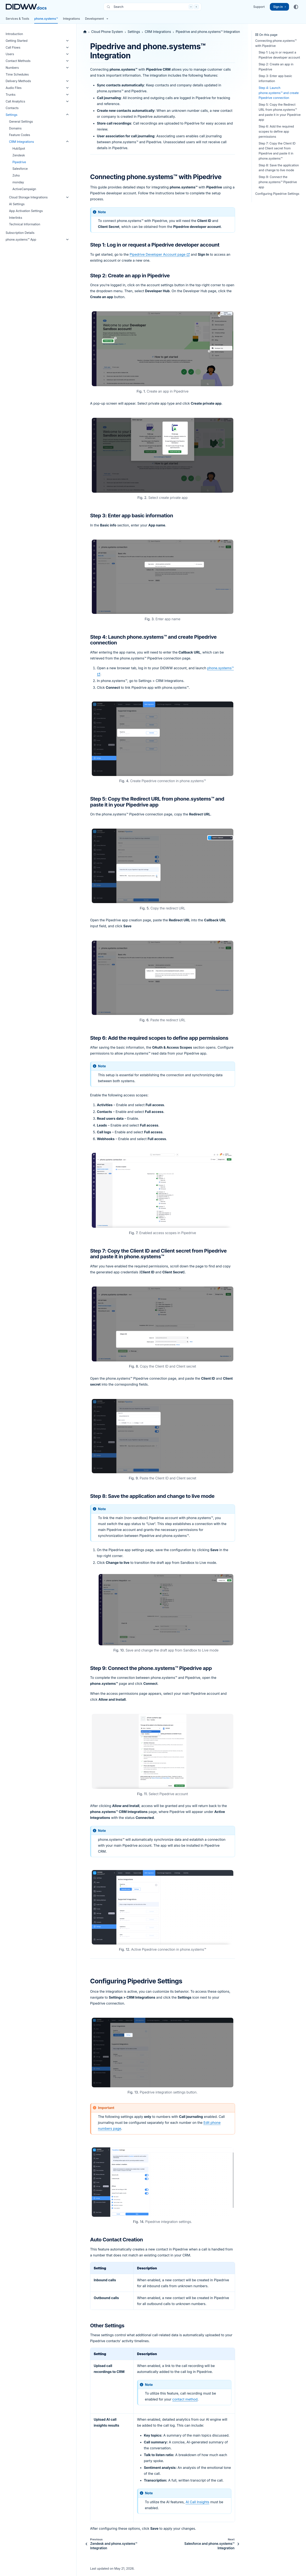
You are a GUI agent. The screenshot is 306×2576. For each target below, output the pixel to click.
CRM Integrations (21, 141)
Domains (15, 128)
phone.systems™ (46, 18)
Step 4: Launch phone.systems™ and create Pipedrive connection (279, 93)
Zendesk (18, 155)
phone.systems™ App (21, 239)
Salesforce (20, 168)
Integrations (71, 18)
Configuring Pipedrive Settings (277, 193)
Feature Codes (19, 135)
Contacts (12, 108)
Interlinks (15, 217)
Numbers (12, 67)
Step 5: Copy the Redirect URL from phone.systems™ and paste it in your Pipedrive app (280, 112)
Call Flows (13, 47)
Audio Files (13, 88)
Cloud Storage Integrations (28, 197)
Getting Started (16, 40)
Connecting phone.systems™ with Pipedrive (276, 43)
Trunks (10, 94)
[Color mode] (295, 6)
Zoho (16, 175)
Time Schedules (17, 74)
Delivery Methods (18, 81)
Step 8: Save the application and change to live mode (279, 167)
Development (94, 18)
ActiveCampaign (24, 189)
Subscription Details (20, 232)
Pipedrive (19, 162)
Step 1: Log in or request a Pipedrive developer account (279, 55)
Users (10, 54)
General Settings (21, 121)
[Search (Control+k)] (152, 7)
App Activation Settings (26, 211)
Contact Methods (18, 61)
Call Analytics (15, 101)
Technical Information (24, 224)
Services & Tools (17, 18)
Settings (11, 114)
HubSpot (18, 148)
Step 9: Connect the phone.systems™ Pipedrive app (278, 182)
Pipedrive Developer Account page (160, 254)
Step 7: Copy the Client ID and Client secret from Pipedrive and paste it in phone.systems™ (277, 151)
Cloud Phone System (107, 32)
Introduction (14, 34)
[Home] (84, 31)
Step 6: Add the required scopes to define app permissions (276, 131)
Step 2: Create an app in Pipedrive (276, 66)
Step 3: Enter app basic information (275, 78)
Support (259, 6)
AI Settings (16, 204)
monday (18, 182)
